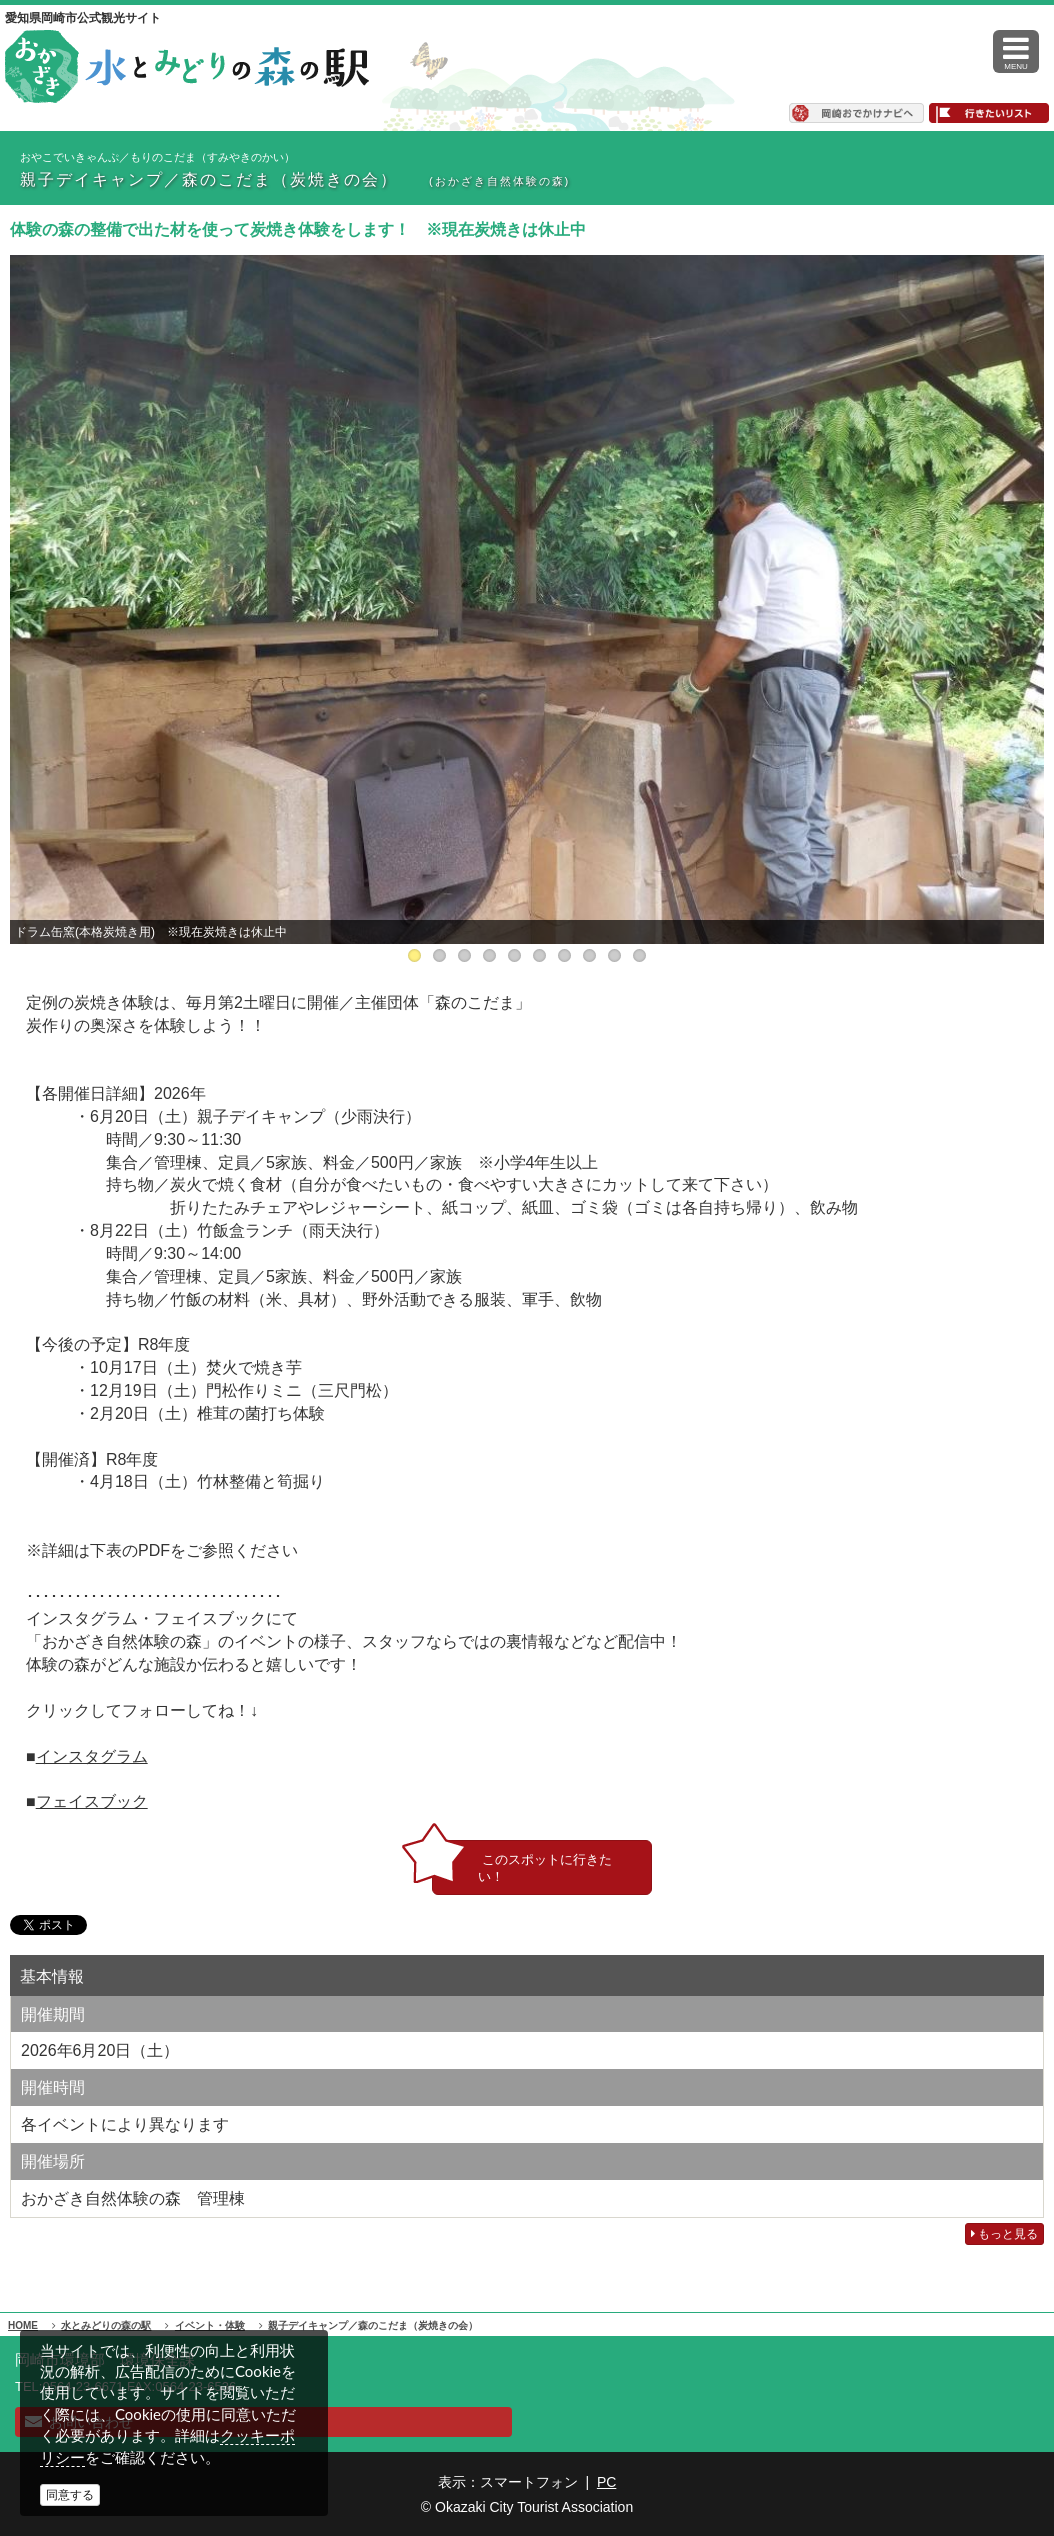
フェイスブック (92, 1801)
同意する (70, 2495)
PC (606, 2482)
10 (639, 955)
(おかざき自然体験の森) (499, 181)
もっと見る (1004, 2234)
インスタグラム (92, 1756)
